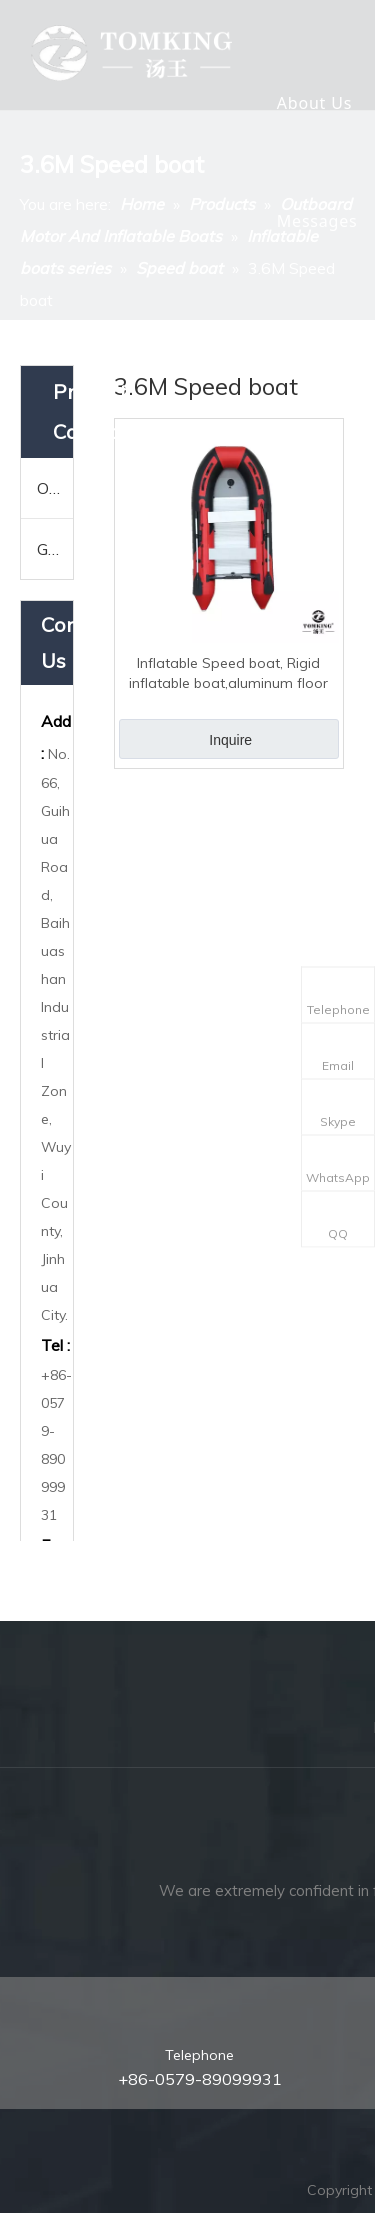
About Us (314, 103)
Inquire (230, 740)
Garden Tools (55, 549)
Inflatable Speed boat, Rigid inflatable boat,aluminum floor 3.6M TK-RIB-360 (228, 673)
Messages (317, 221)
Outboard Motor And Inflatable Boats (55, 488)
